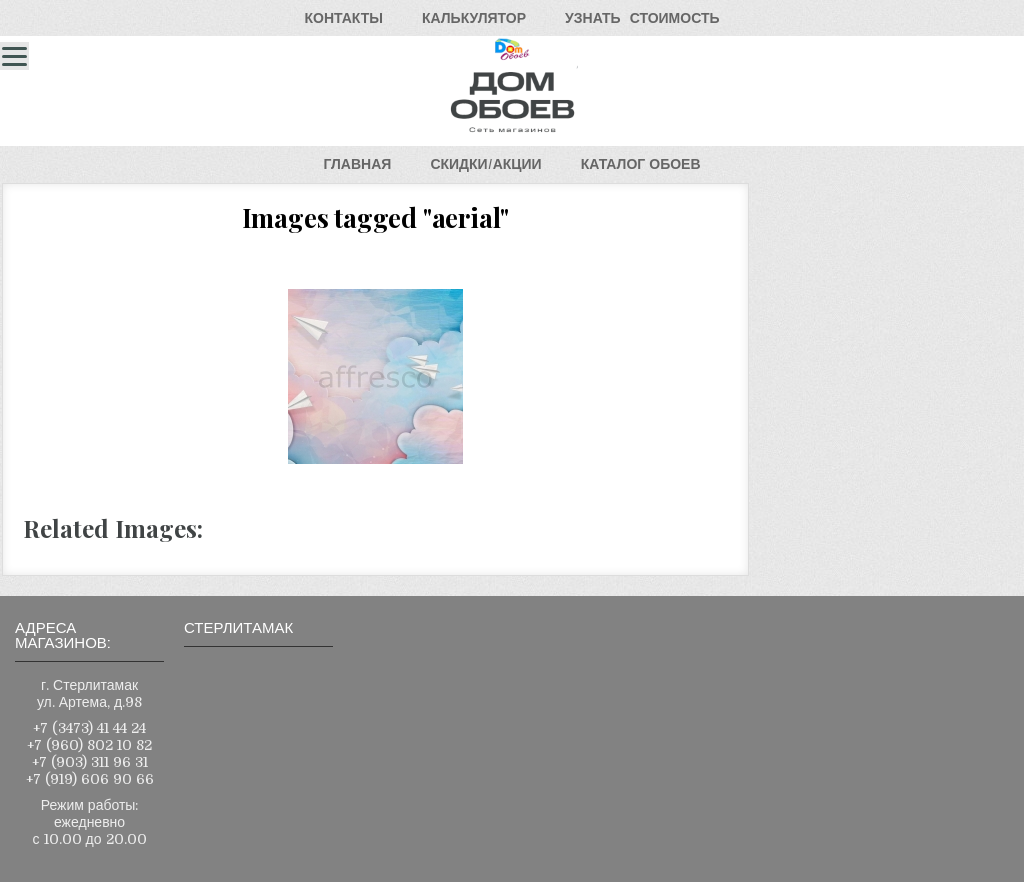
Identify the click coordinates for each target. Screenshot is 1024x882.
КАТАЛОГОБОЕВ (641, 164)
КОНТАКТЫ (343, 18)
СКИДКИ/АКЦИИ (485, 164)
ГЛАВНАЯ (357, 164)
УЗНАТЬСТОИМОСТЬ (642, 18)
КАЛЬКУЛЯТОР (474, 18)
